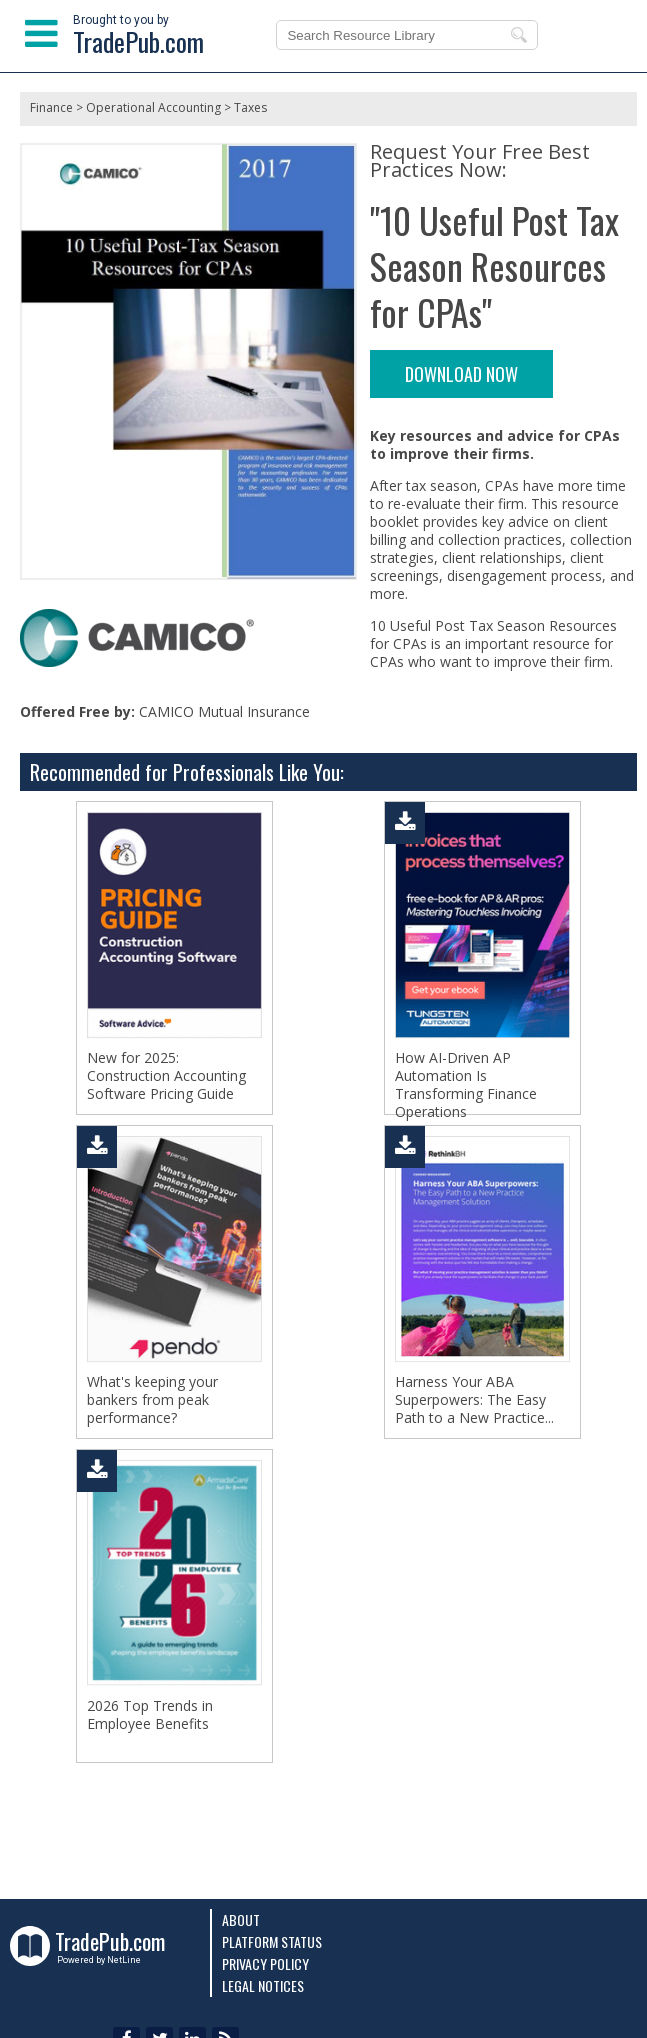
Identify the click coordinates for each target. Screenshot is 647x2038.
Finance (51, 107)
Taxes (250, 107)
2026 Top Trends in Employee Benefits (150, 1715)
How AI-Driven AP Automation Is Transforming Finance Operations (466, 1085)
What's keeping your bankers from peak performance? (152, 1400)
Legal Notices (263, 1985)
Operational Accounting (153, 107)
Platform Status (272, 1941)
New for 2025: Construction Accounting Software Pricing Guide (166, 1076)
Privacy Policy (265, 1963)
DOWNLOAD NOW (461, 374)
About (241, 1919)
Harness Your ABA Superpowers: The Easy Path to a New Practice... (474, 1400)
